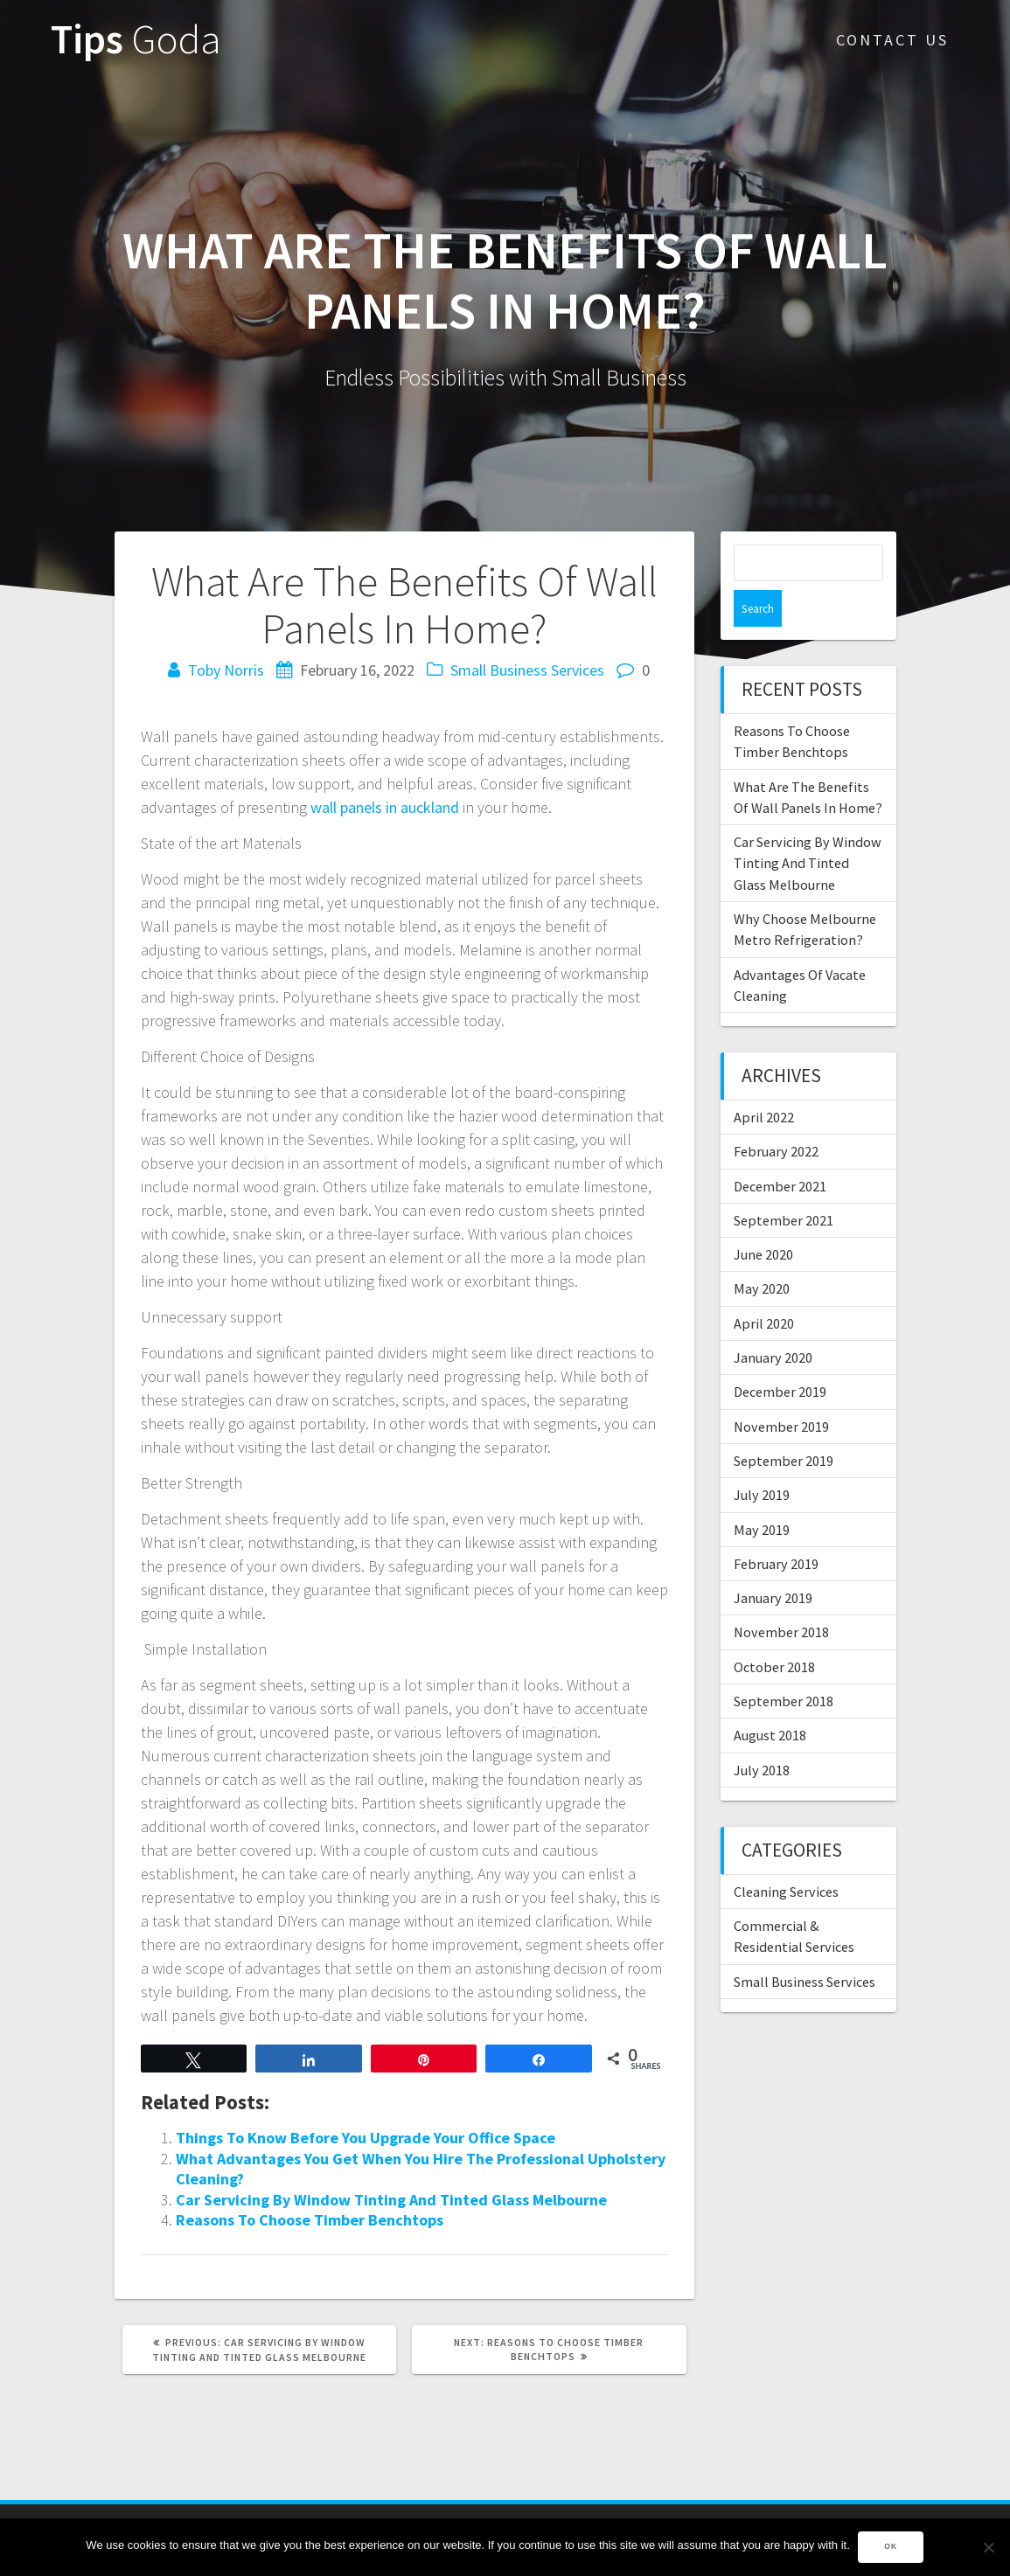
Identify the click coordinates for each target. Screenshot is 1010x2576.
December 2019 (780, 1355)
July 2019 (762, 1458)
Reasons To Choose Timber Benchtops (309, 2220)
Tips (136, 39)
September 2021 (783, 1183)
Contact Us (892, 40)
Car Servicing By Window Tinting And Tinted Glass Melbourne (391, 2200)
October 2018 (774, 1630)
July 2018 (762, 1733)
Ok (891, 2547)
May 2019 (762, 1493)
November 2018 (781, 1595)
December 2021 (780, 1149)
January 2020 (773, 1321)
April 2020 (764, 1286)
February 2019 (776, 1527)
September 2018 (783, 1664)
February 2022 (776, 1114)
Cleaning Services (786, 1855)
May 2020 (762, 1251)
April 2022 (764, 1080)
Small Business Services (527, 670)
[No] (988, 2547)
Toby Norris (226, 670)
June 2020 (763, 1217)
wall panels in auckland (384, 807)
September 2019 (783, 1424)
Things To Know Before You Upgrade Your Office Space (365, 2138)
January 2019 (773, 1561)
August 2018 (770, 1698)
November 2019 (781, 1390)
